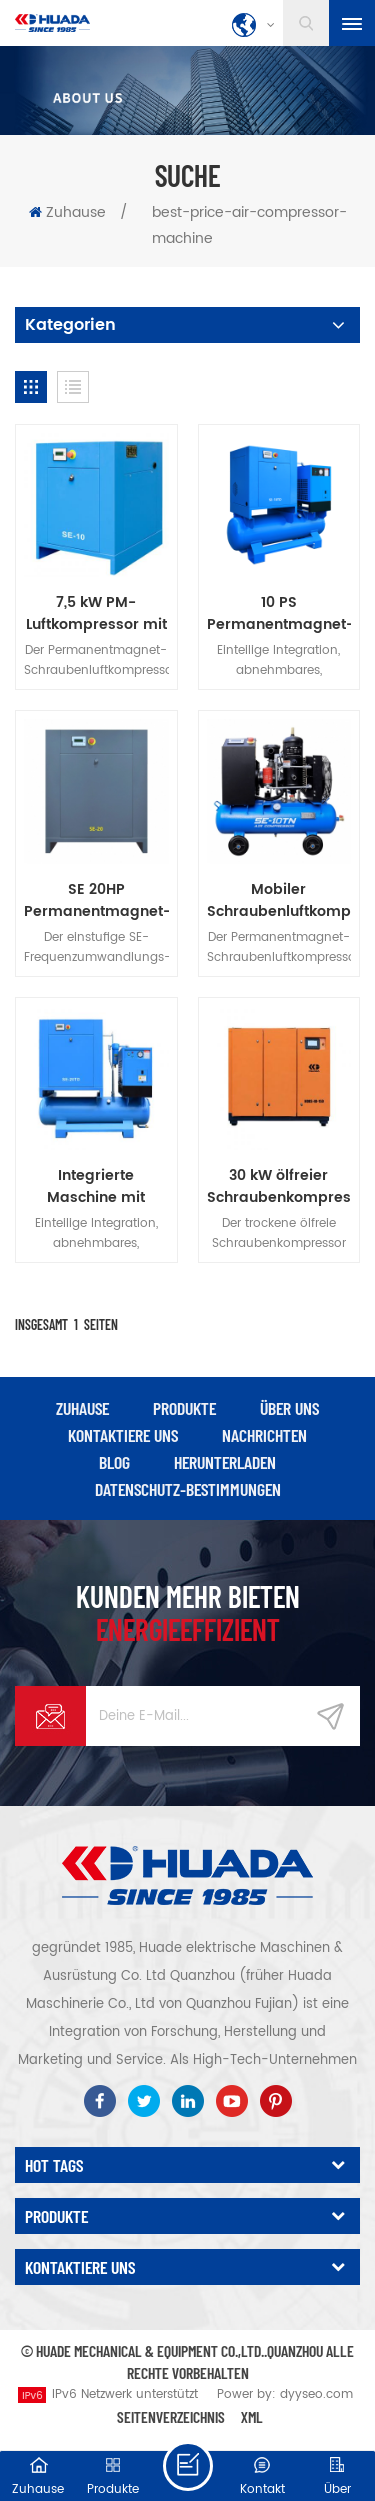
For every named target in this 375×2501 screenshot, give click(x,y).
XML (252, 2416)
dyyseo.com (316, 2394)
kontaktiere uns (123, 1435)
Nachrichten (264, 1435)
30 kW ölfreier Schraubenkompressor (279, 1187)
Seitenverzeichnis (171, 2416)
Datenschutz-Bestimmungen (188, 1489)
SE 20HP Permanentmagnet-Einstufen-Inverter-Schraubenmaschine (96, 901)
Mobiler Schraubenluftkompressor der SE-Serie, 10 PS (279, 901)
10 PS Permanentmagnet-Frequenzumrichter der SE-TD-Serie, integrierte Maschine (279, 614)
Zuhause (67, 212)
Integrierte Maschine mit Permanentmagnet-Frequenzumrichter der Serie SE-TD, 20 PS (96, 1187)
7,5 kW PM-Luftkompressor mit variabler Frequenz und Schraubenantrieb (96, 614)
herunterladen (225, 1462)
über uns (289, 1408)
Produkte (184, 1408)
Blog (114, 1462)
